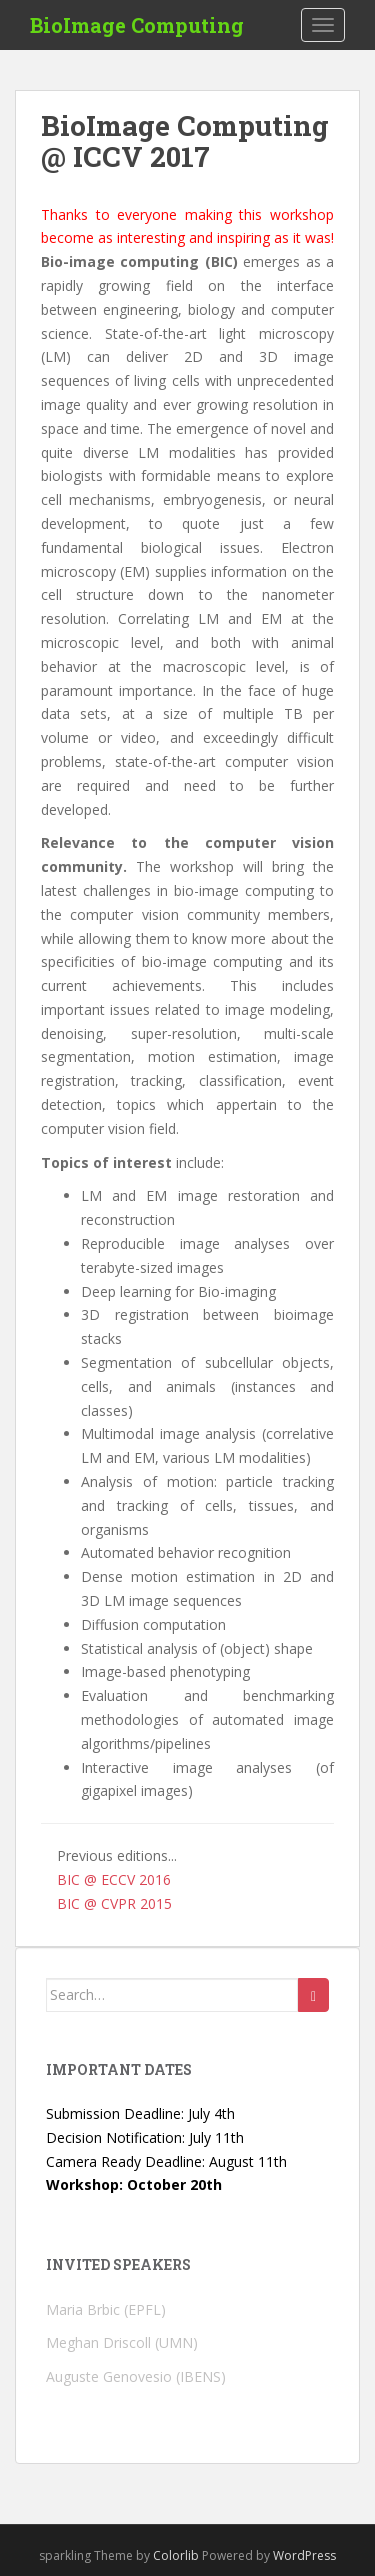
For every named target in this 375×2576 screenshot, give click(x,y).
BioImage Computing (137, 25)
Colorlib (176, 2555)
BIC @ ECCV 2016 (114, 1879)
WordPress (304, 2555)
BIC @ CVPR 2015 (114, 1903)
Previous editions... (117, 1855)
